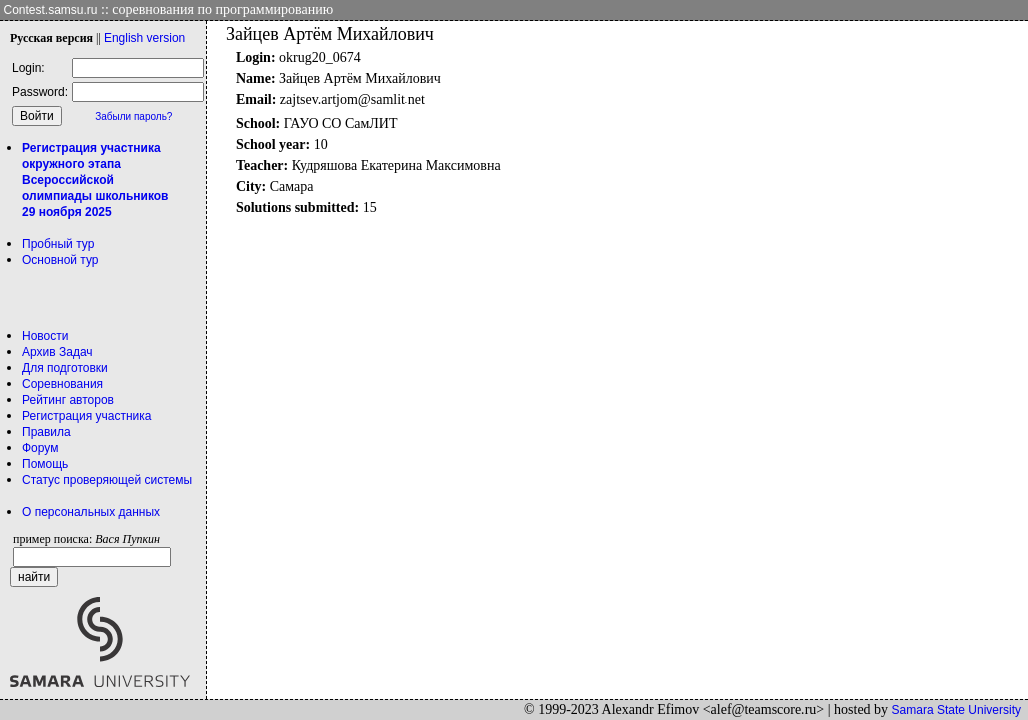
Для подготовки (65, 368)
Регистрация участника (86, 416)
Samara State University (956, 710)
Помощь (45, 464)
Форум (40, 448)
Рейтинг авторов (68, 400)
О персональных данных (91, 512)
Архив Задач (57, 352)
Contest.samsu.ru (51, 10)
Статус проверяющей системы (107, 480)
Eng (144, 38)
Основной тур (60, 260)
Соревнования (62, 384)
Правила (46, 432)
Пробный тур (58, 244)
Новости (45, 336)
